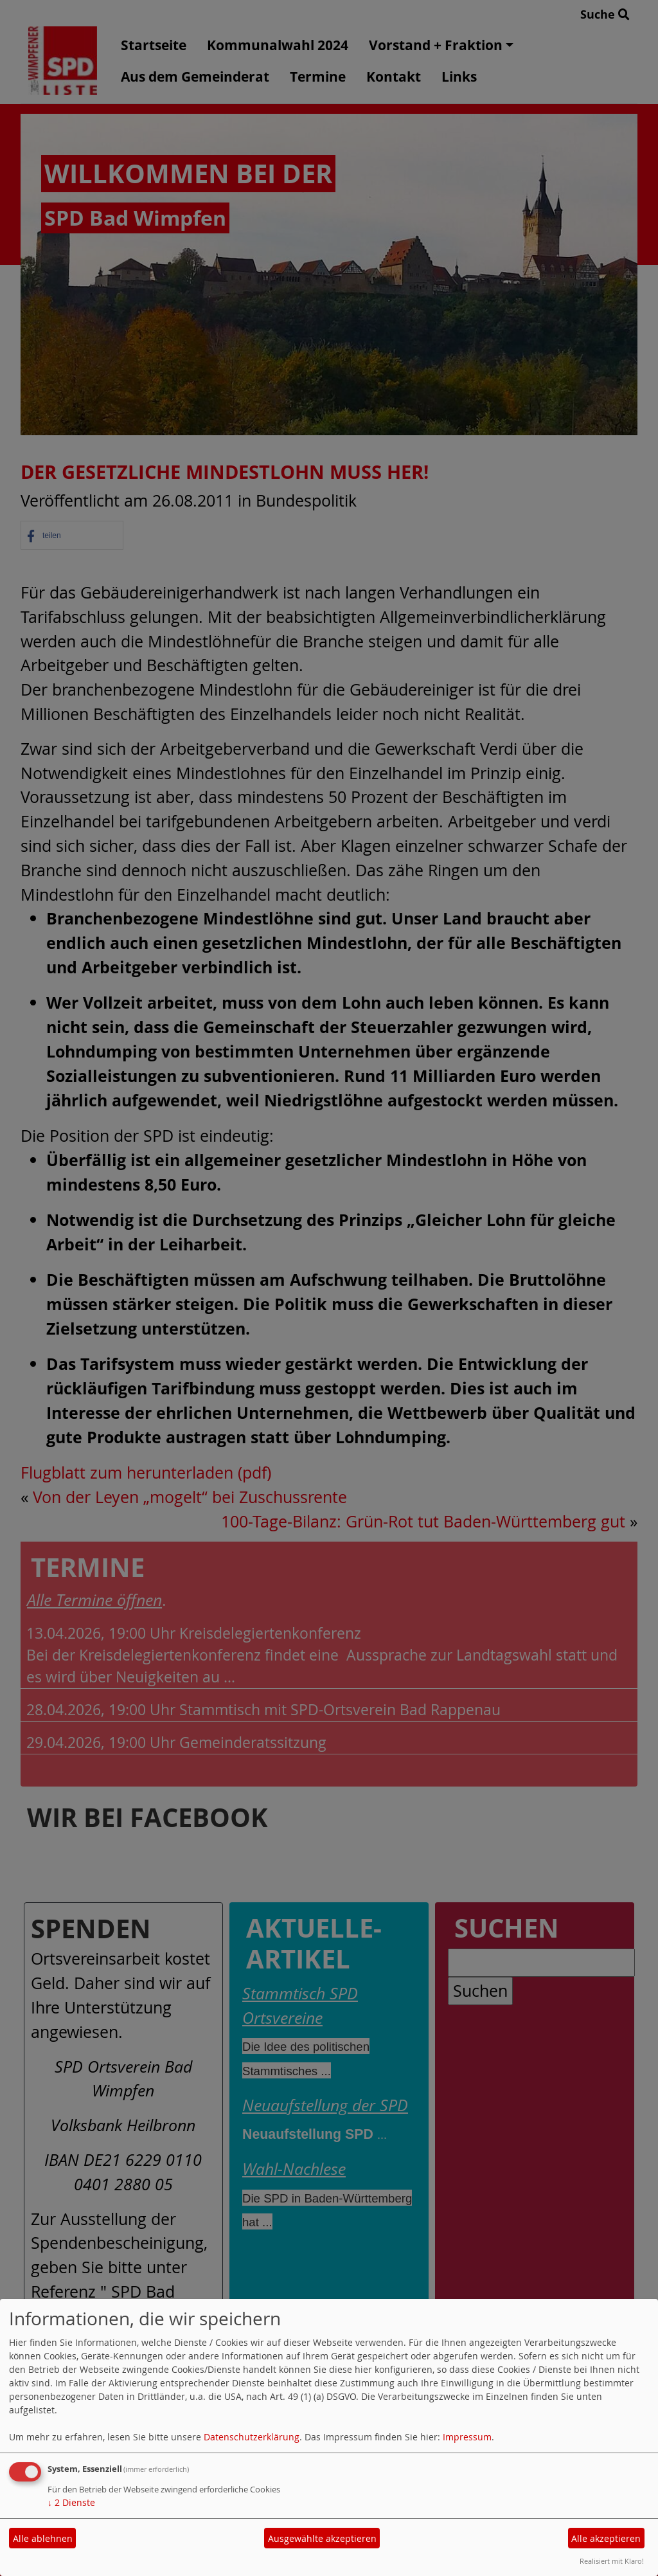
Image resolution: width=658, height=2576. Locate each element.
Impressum (467, 2437)
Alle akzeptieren (606, 2538)
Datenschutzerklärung (251, 2437)
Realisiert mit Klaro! (612, 2561)
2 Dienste (71, 2502)
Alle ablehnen (43, 2538)
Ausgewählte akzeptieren (322, 2538)
